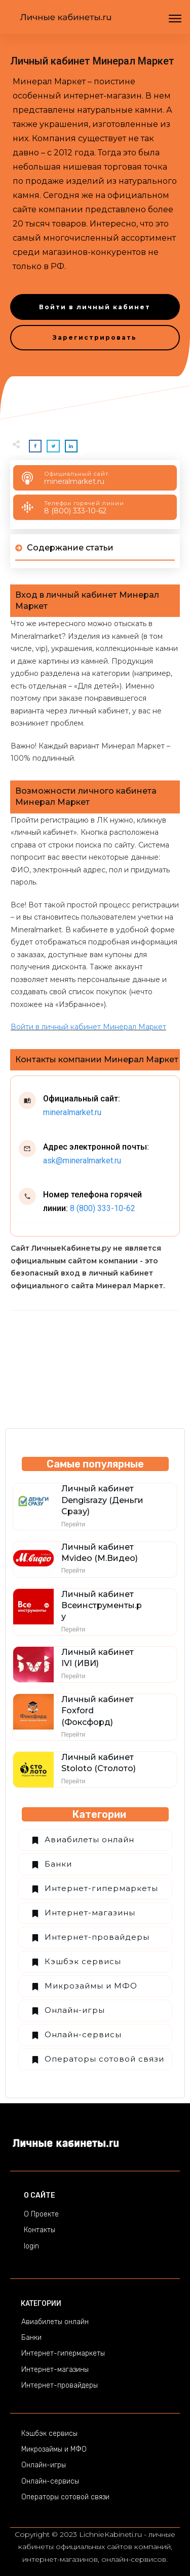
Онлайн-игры (75, 2010)
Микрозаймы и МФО (91, 1986)
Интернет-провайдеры (97, 1937)
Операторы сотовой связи (104, 2059)
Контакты (39, 2230)
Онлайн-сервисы (83, 2034)
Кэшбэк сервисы (83, 1961)
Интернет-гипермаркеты (101, 1888)
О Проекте (41, 2214)
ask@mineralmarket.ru (82, 1160)
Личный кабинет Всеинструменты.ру (101, 1605)
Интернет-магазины (90, 1912)
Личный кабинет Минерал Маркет (92, 61)
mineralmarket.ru (74, 481)
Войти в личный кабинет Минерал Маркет (88, 1026)
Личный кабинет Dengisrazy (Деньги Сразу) (102, 1500)
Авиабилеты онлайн (89, 1839)
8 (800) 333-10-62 (75, 510)
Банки (58, 1864)
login (31, 2246)
